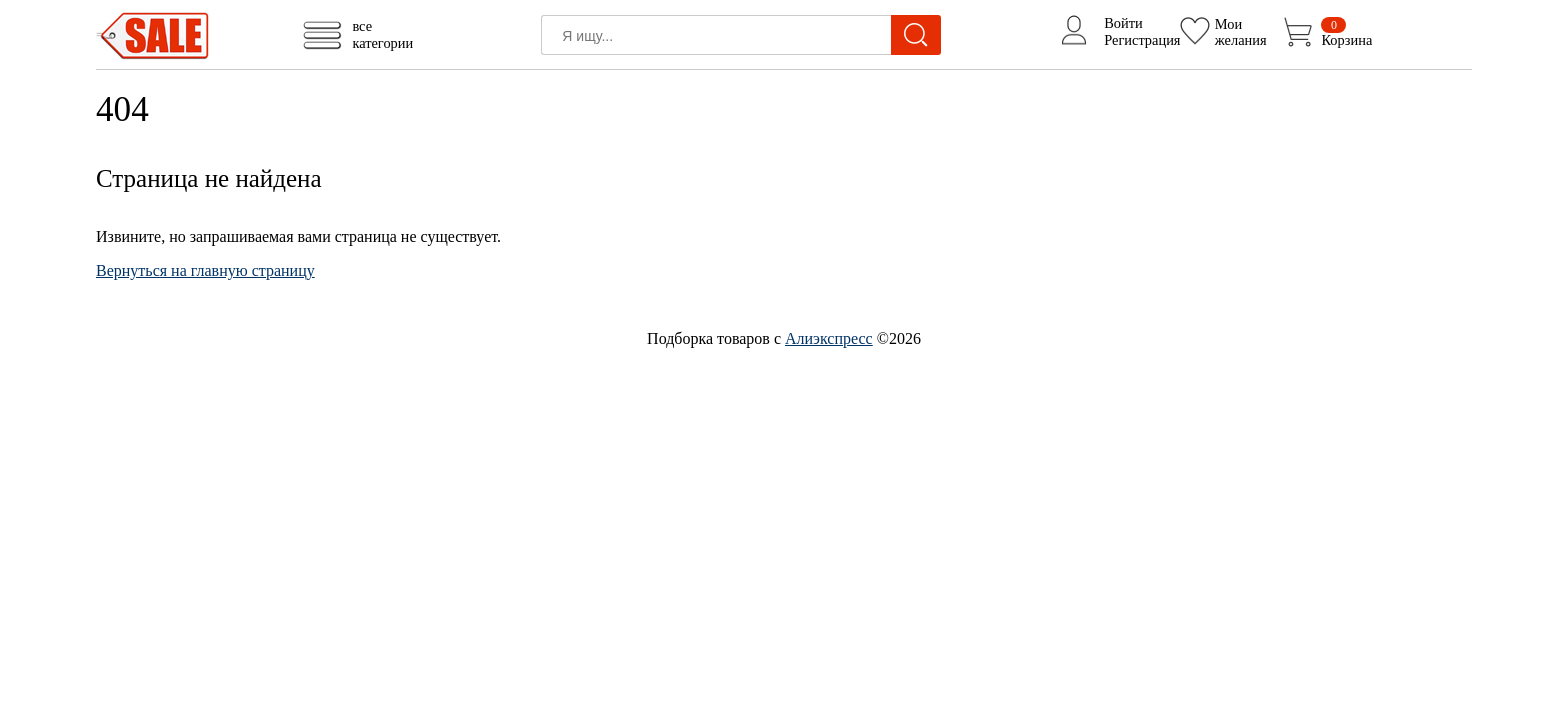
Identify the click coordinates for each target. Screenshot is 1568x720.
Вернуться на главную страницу (205, 270)
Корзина (1346, 32)
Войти (1123, 23)
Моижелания (1241, 31)
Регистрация (1142, 40)
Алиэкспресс (829, 338)
